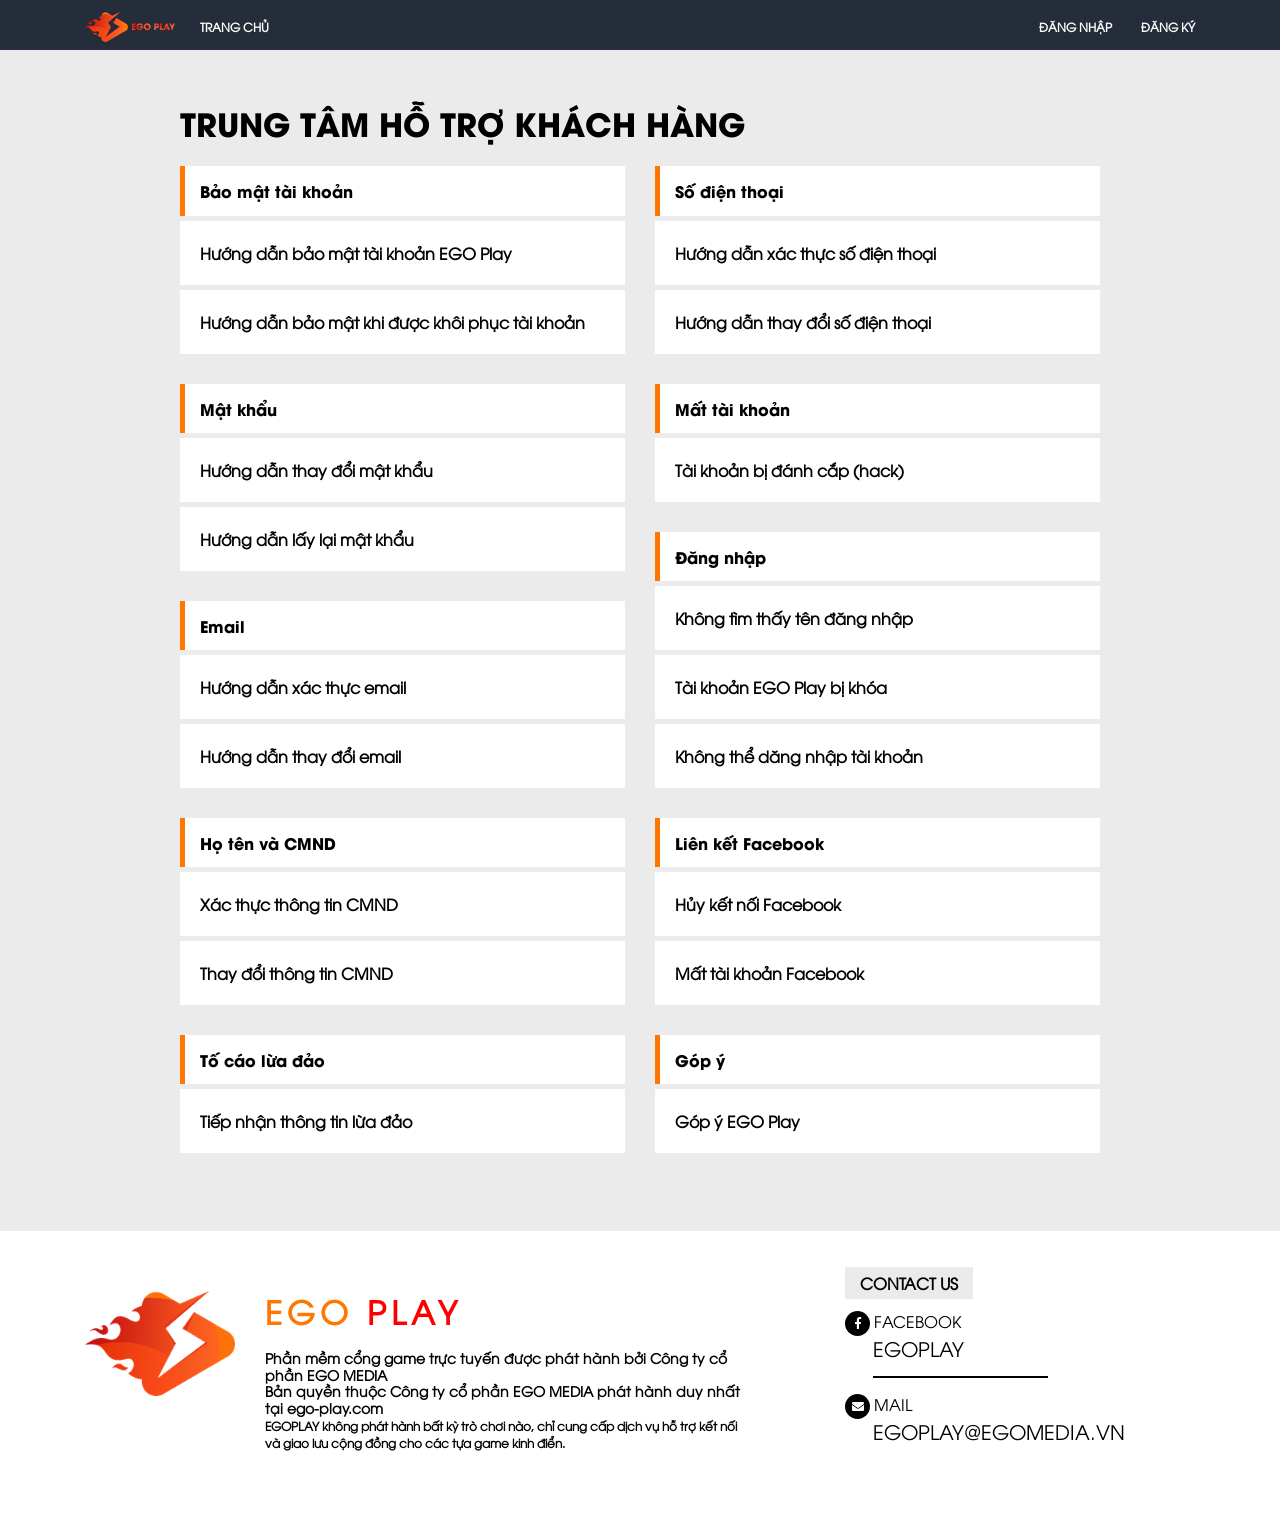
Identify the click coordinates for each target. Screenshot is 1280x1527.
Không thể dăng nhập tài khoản (799, 756)
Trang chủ (234, 26)
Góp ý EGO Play (737, 1121)
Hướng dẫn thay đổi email (300, 756)
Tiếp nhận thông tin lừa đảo (306, 1121)
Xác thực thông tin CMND (299, 904)
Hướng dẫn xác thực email (303, 687)
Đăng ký (1168, 26)
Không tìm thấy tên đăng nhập (794, 618)
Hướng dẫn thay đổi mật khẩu (316, 470)
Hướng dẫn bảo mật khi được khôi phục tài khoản (392, 322)
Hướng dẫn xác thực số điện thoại (805, 253)
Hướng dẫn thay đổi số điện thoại (803, 322)
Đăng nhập (1075, 26)
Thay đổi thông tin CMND (296, 973)
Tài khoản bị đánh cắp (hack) (789, 470)
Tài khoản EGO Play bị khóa (781, 687)
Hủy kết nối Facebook (758, 904)
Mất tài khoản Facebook (769, 973)
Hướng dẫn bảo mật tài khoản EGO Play (356, 253)
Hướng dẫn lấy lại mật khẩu (307, 539)
